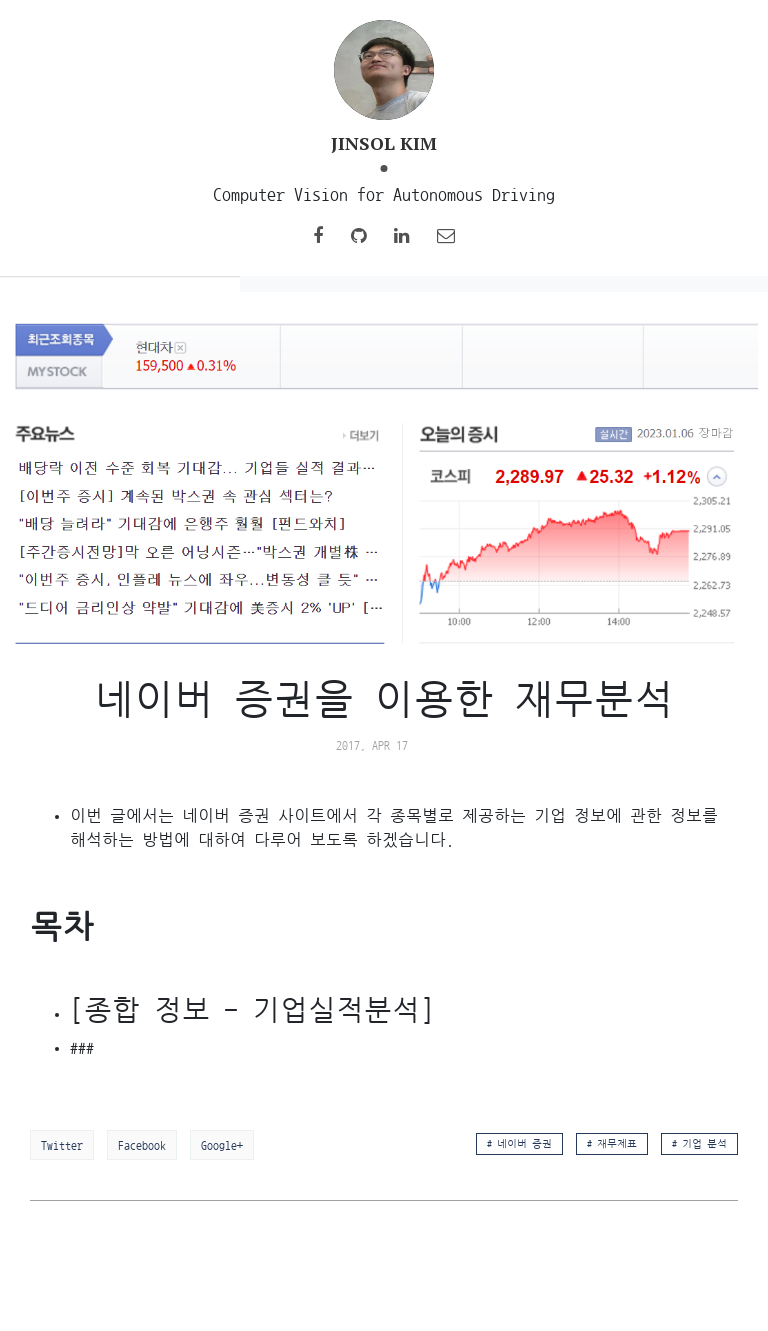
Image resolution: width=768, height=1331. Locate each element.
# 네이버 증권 (519, 1144)
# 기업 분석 (699, 1144)
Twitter (62, 1145)
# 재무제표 (612, 1144)
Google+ (222, 1145)
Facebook (142, 1145)
